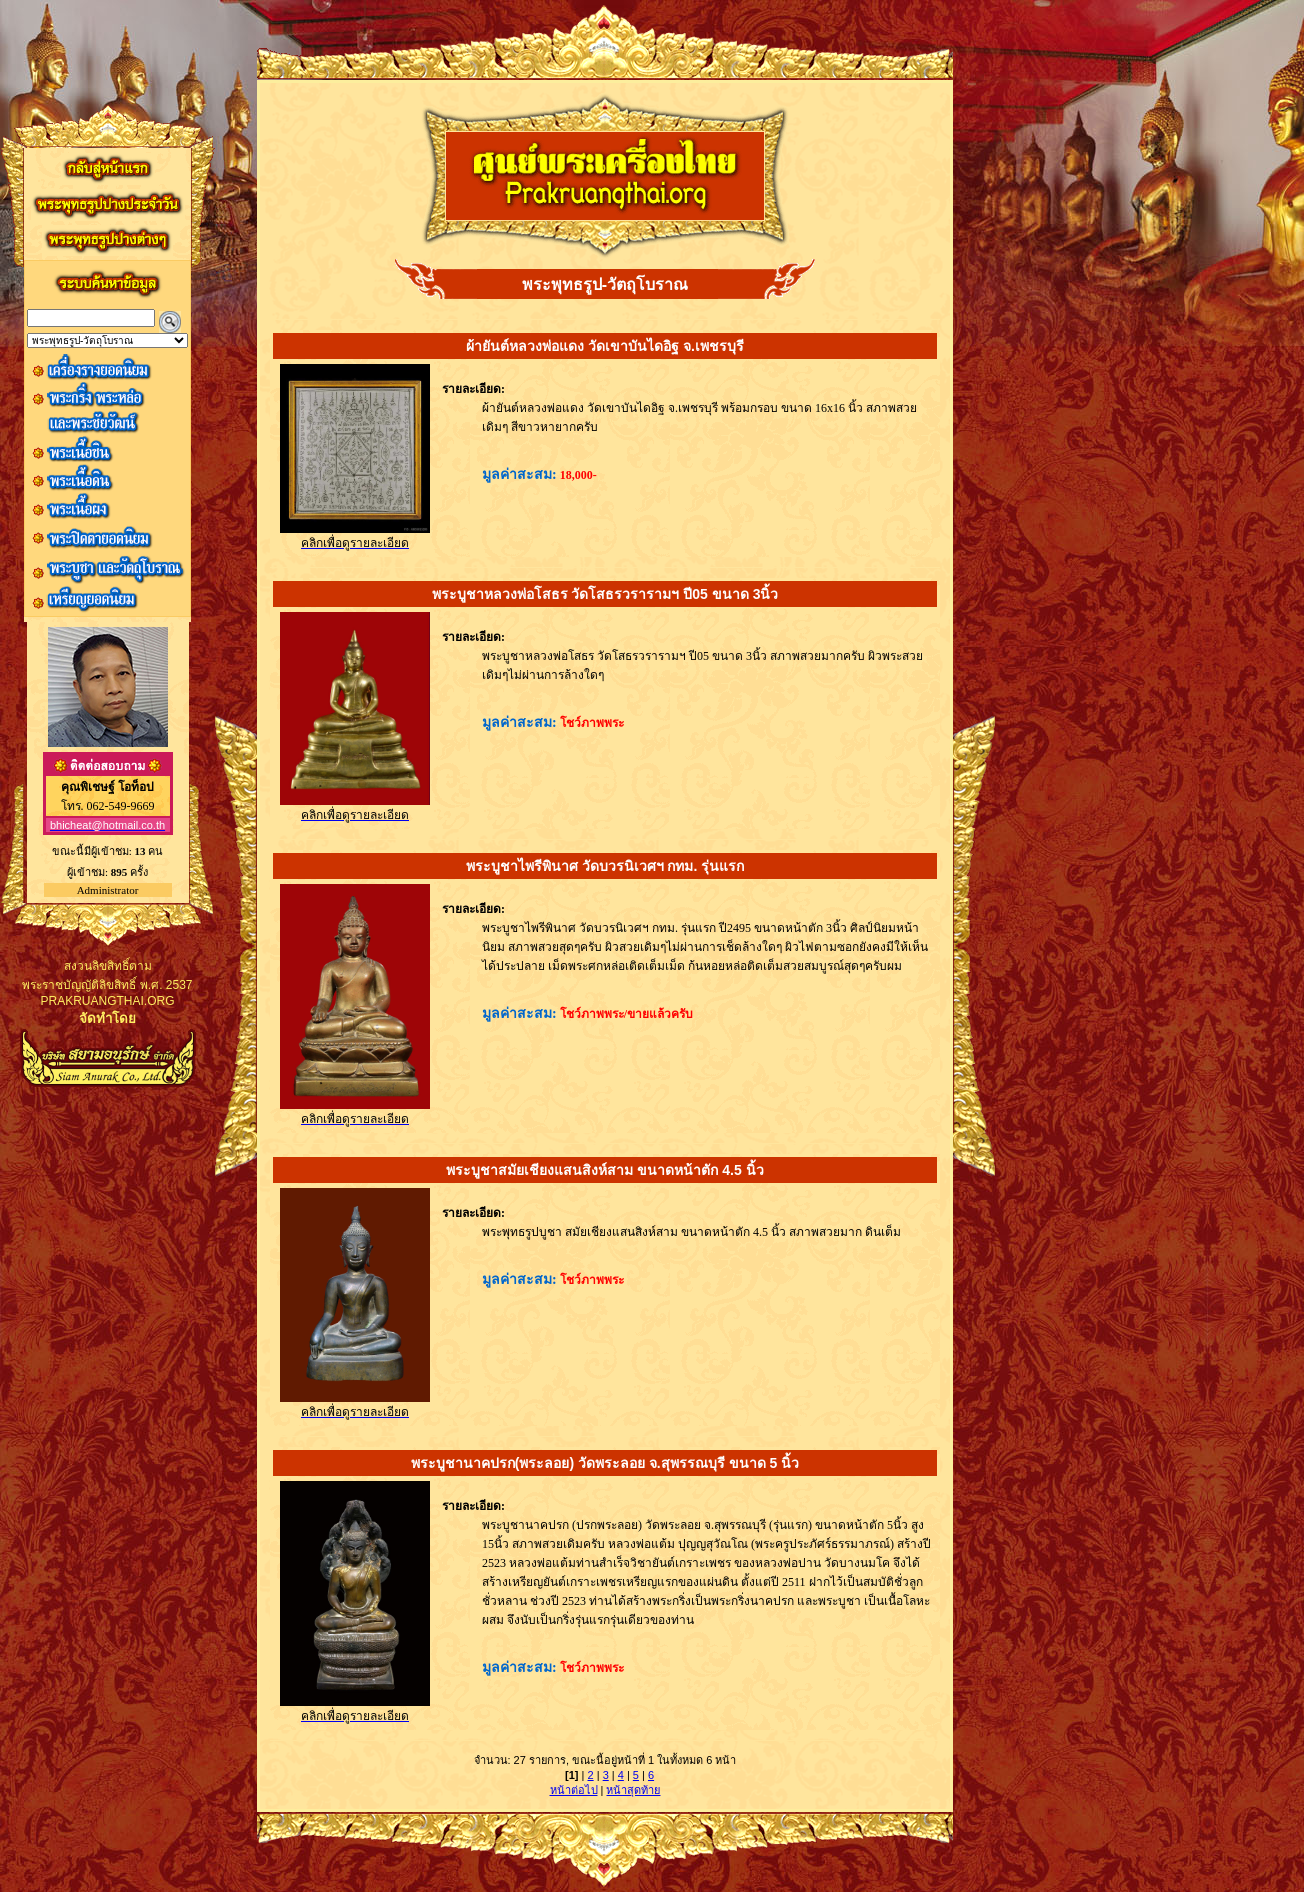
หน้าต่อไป (574, 1790)
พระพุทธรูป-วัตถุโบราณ (605, 284)
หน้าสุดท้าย (633, 1790)
